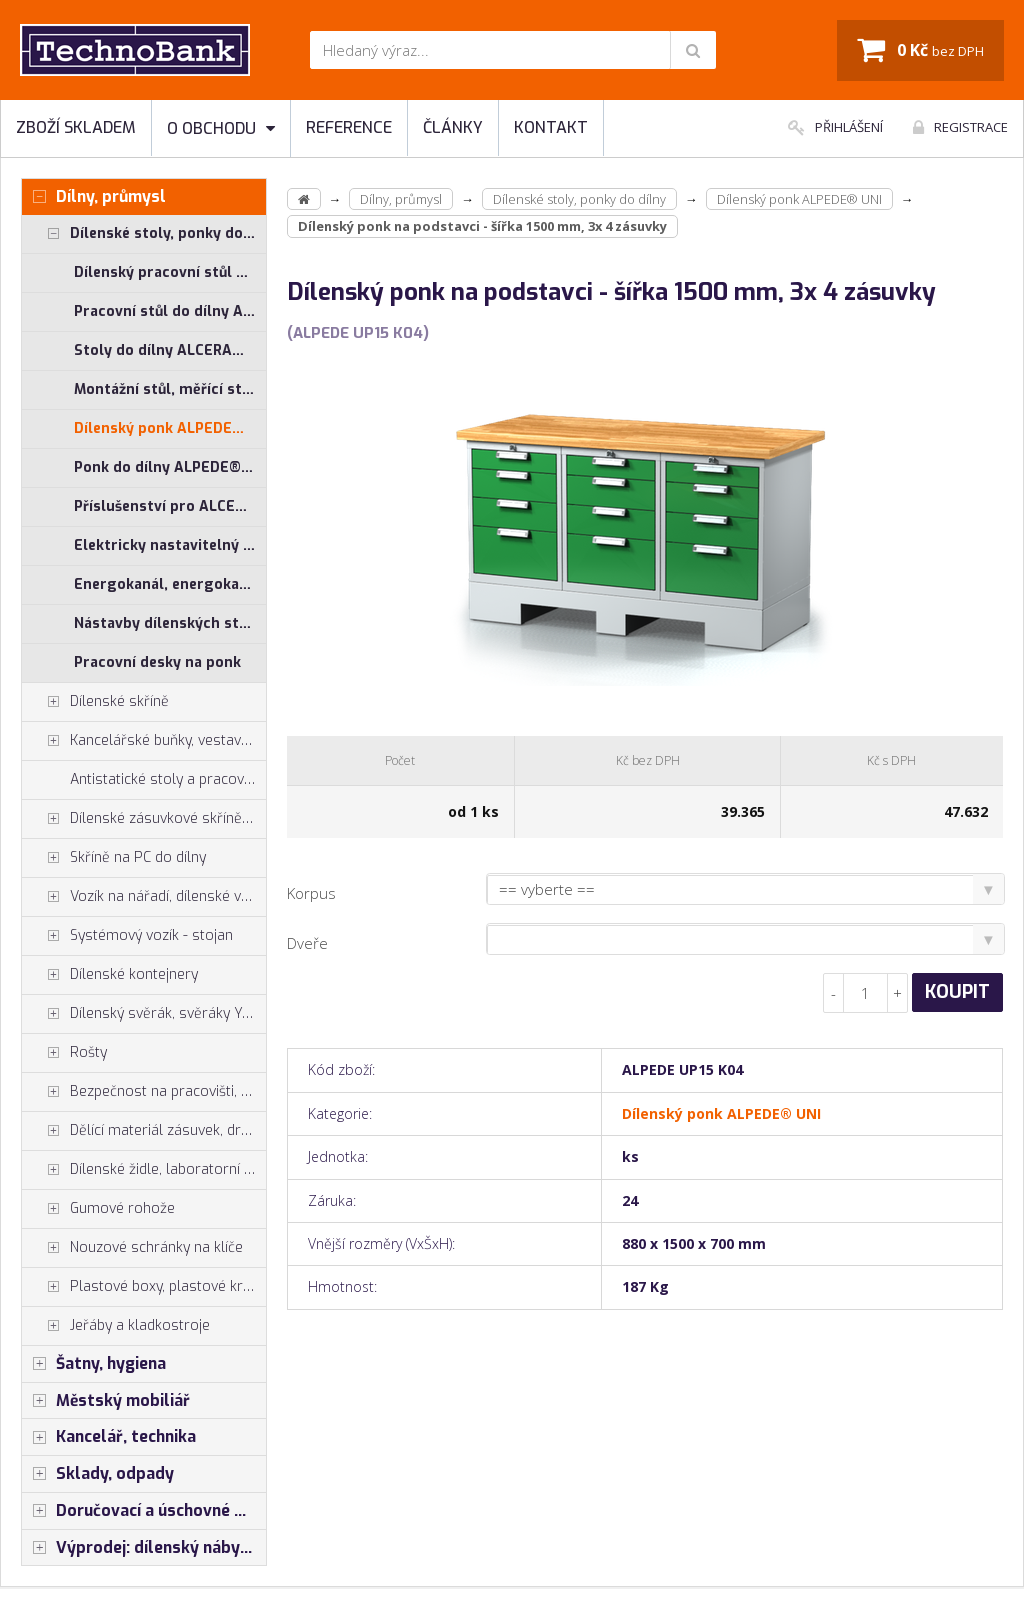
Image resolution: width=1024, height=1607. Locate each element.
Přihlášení (835, 127)
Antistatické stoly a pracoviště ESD (168, 779)
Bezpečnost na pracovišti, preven (144, 1092)
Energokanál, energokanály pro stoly (170, 584)
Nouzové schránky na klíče (132, 1248)
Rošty (64, 1053)
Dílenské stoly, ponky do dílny (144, 234)
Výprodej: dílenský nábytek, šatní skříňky (144, 1548)
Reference (349, 127)
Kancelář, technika (109, 1437)
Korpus (311, 893)
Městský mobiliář (106, 1401)
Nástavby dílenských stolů (167, 623)
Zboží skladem (76, 127)
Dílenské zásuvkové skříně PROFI (144, 819)
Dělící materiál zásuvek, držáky (144, 1131)
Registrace (960, 127)
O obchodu (221, 128)
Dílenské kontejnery (110, 975)
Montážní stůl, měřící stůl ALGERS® (170, 389)
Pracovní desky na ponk (157, 662)
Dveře (307, 943)
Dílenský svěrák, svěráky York (143, 1014)
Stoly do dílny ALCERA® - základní (170, 350)
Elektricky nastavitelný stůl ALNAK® (170, 545)
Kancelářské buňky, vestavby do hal (144, 741)
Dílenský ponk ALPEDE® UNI (170, 428)
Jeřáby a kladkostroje (116, 1326)
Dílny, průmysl (94, 197)
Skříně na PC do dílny (114, 858)
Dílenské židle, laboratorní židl (144, 1170)
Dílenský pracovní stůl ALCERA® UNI (170, 272)
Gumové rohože (98, 1209)
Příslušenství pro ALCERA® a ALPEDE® (170, 506)
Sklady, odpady (98, 1474)
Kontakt (551, 127)
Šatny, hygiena (94, 1364)
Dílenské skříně (95, 702)
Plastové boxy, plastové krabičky (144, 1287)
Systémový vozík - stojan (127, 936)
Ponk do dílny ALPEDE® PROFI (170, 467)
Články (453, 127)
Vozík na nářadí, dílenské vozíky (144, 897)
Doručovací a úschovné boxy (144, 1511)
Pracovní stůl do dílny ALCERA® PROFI (170, 311)
